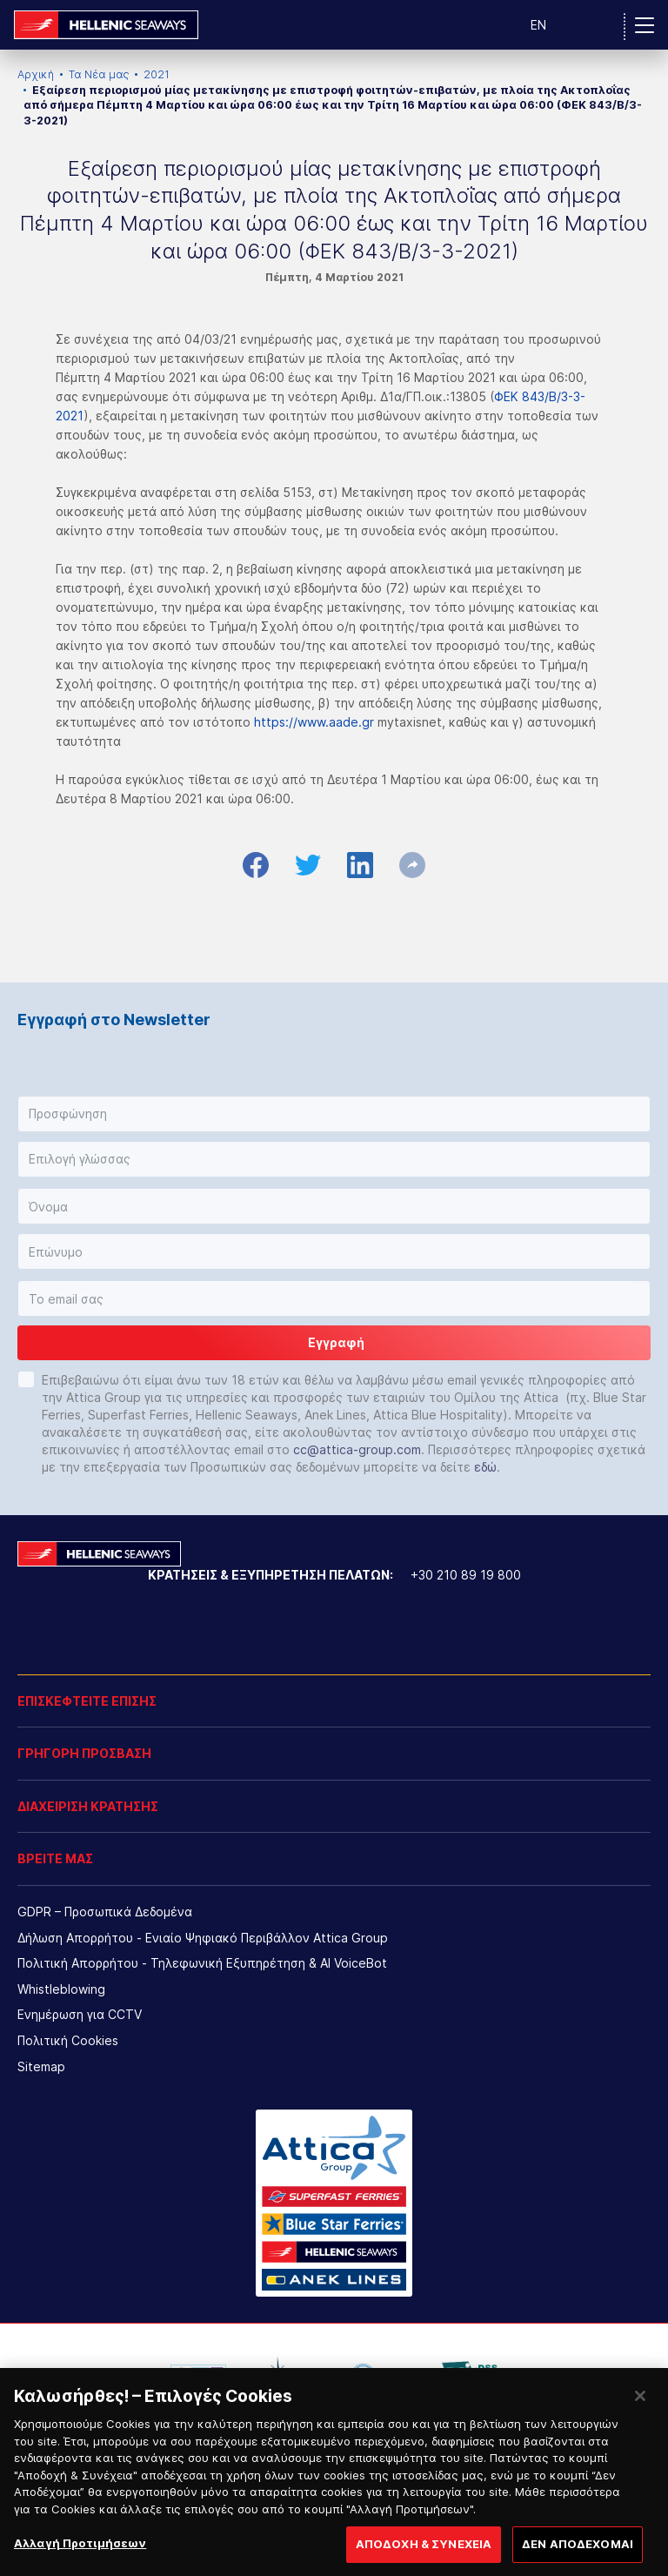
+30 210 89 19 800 (466, 1574)
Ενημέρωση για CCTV (79, 2014)
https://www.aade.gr (314, 721)
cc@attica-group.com (357, 1449)
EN (538, 24)
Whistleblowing (61, 1989)
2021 (157, 74)
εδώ (485, 1466)
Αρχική (35, 74)
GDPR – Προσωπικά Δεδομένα (104, 1911)
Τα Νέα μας (99, 74)
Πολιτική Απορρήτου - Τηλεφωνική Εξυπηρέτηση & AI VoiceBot (202, 1962)
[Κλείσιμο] (640, 2453)
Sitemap (41, 2066)
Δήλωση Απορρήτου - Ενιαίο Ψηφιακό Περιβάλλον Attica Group (202, 1937)
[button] (334, 1114)
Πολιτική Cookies (67, 2040)
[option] (198, 2375)
